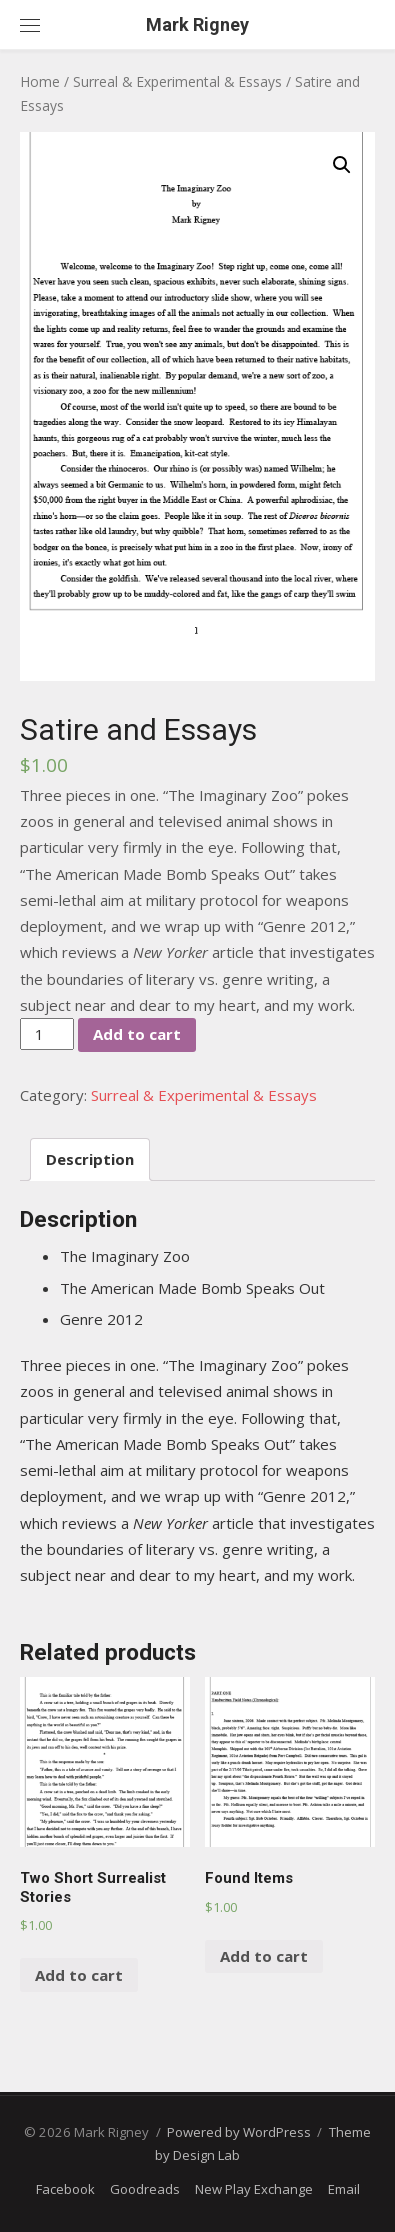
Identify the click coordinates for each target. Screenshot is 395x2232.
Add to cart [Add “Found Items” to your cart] (264, 1956)
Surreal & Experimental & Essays (177, 81)
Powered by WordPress (239, 2132)
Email (344, 2189)
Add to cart (137, 1034)
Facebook (65, 2189)
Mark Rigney (197, 24)
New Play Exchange (254, 2189)
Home (40, 81)
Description (90, 1159)
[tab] (90, 1159)
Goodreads (145, 2189)
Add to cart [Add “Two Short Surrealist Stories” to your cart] (79, 1975)
